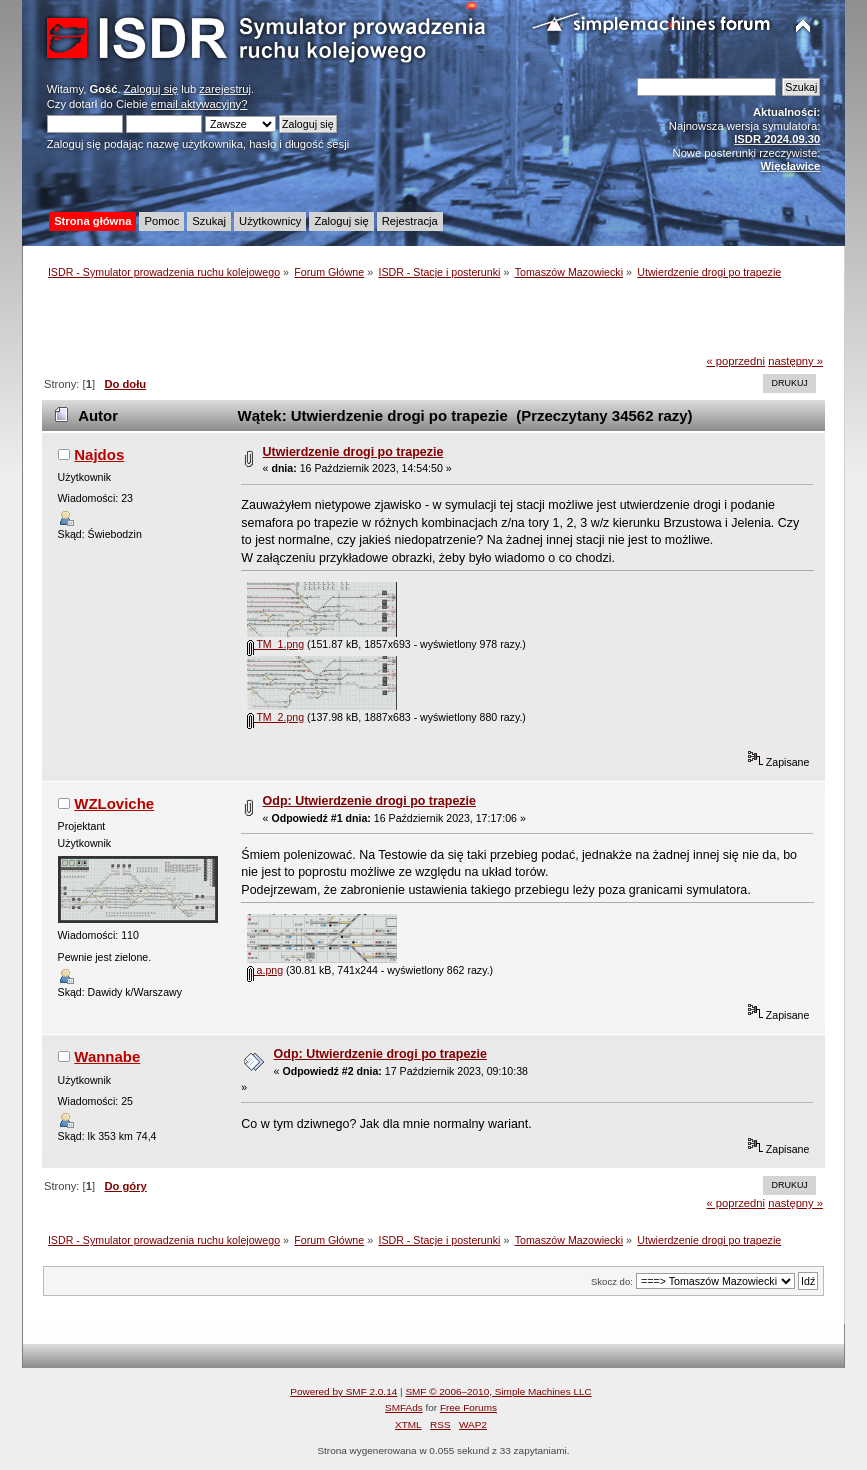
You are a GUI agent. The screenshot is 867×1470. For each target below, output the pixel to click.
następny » (795, 361)
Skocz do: (612, 1281)
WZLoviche (114, 803)
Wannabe (107, 1056)
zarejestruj (225, 89)
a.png (265, 970)
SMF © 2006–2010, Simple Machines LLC (498, 1391)
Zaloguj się (151, 89)
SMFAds (404, 1407)
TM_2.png (275, 717)
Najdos (99, 454)
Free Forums (468, 1407)
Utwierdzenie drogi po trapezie (353, 452)
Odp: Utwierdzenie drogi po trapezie (369, 801)
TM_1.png (275, 644)
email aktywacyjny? (199, 104)
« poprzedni (735, 361)
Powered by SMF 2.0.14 (343, 1391)
